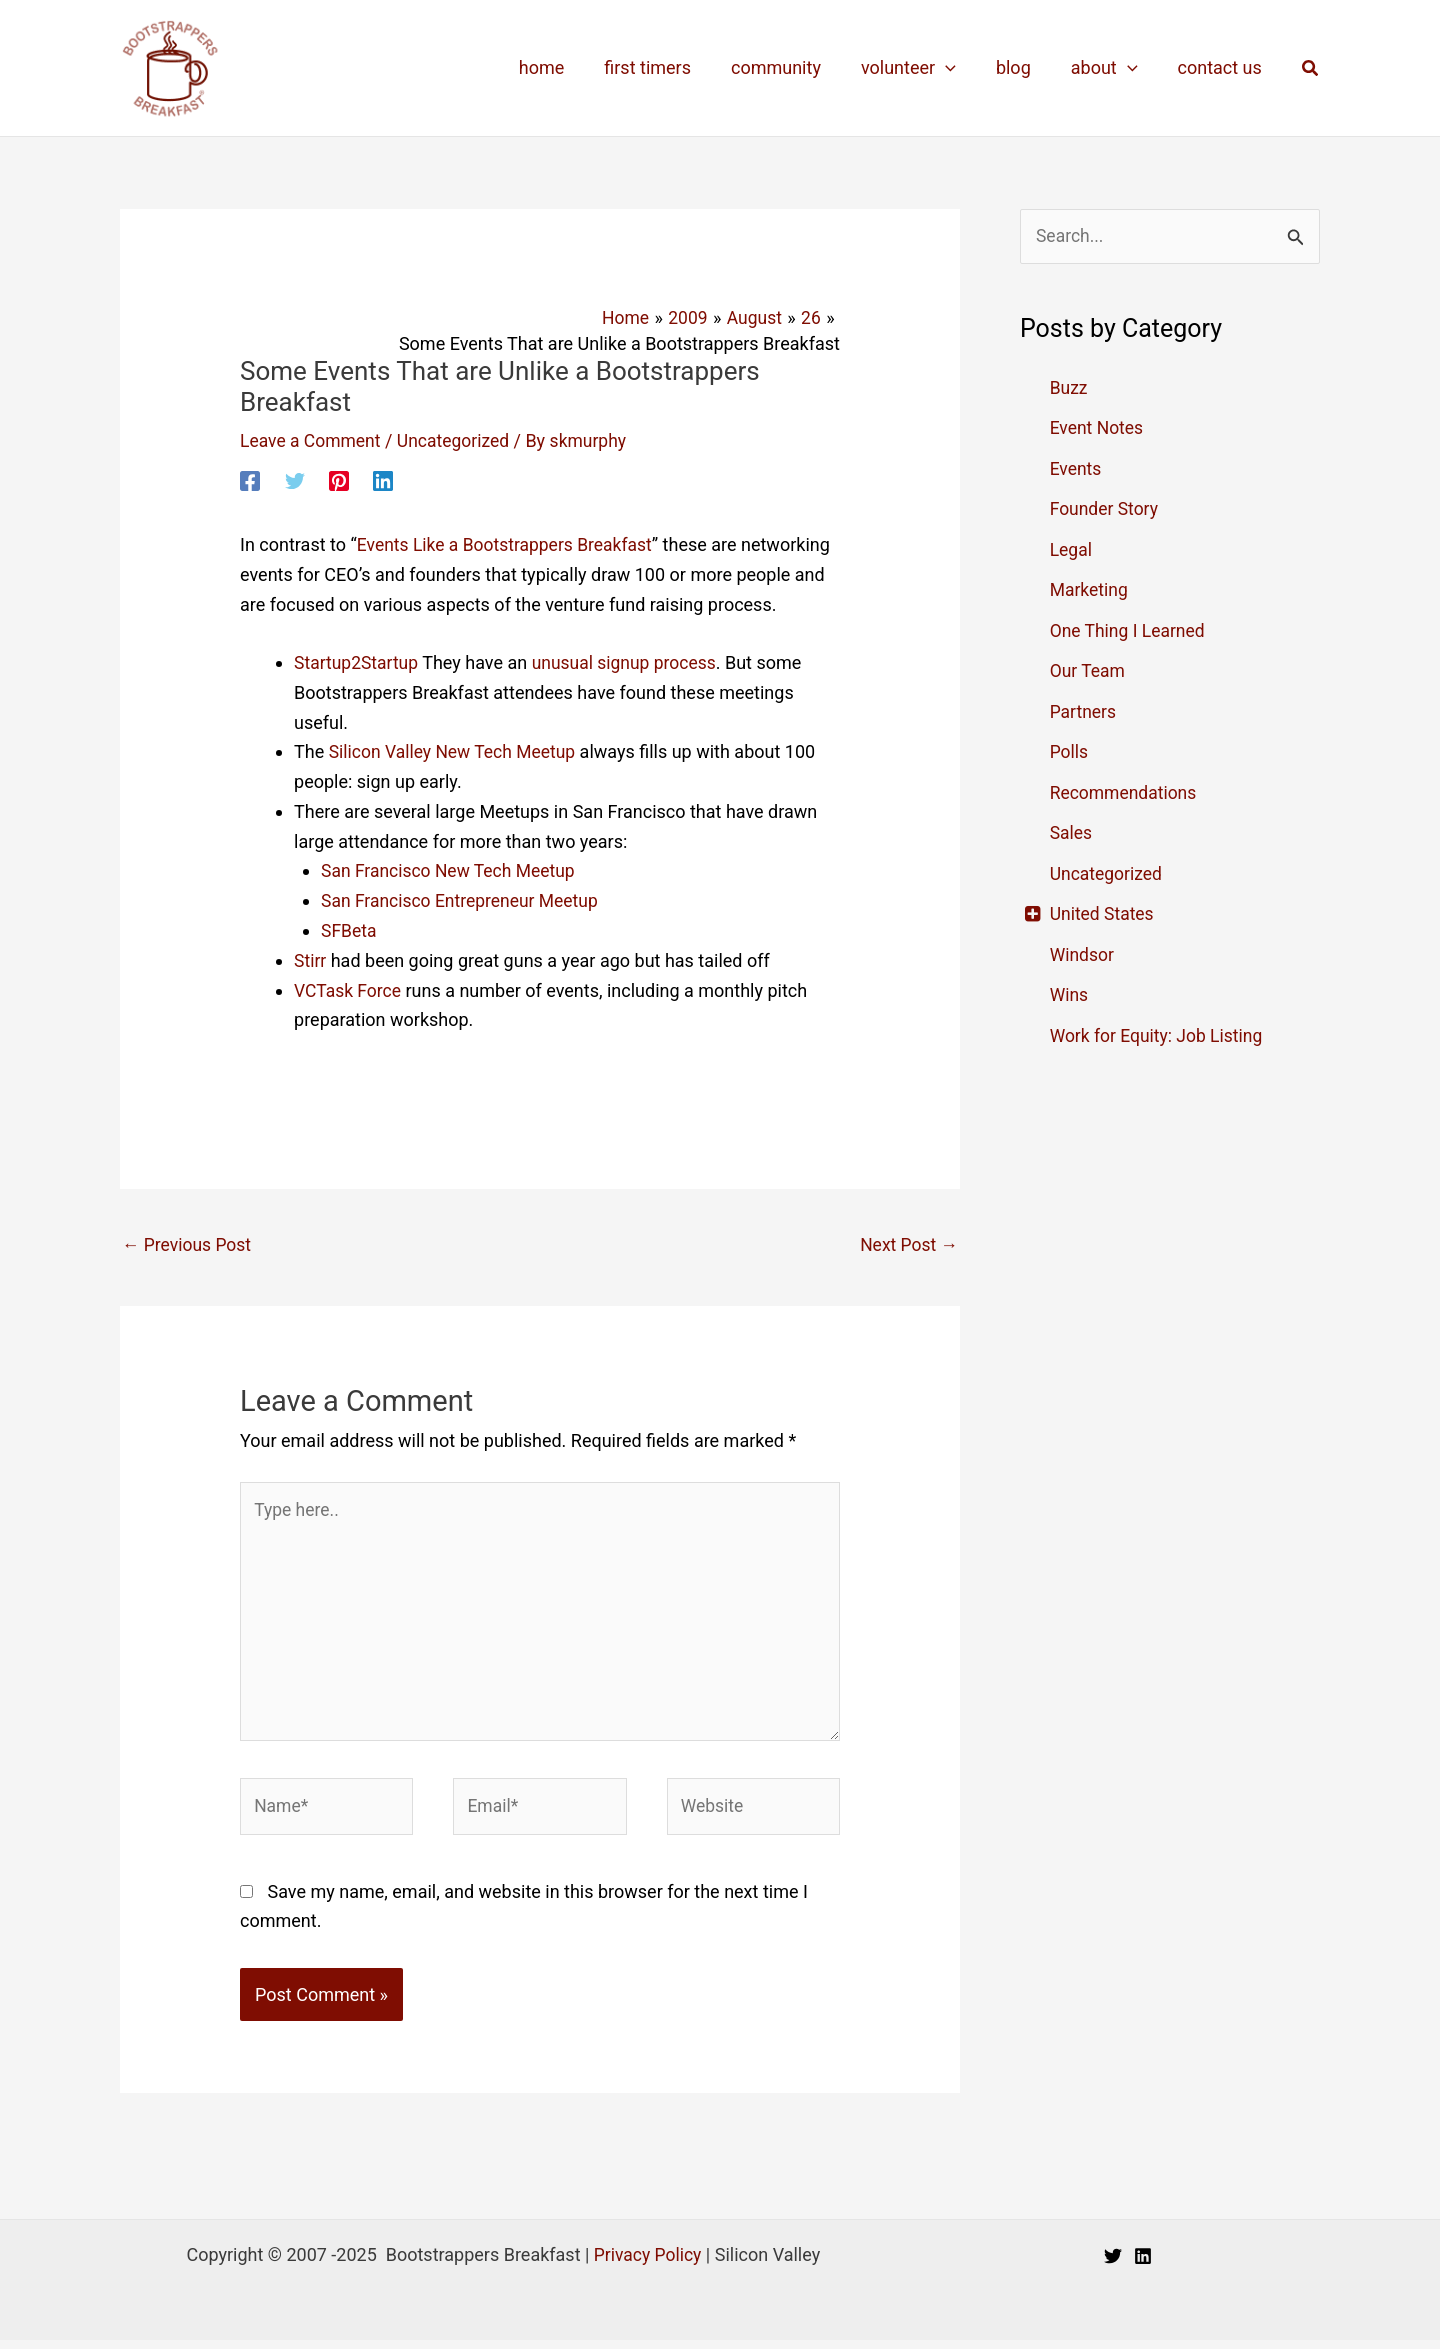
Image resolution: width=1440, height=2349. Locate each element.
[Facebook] (250, 479)
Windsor (1083, 955)
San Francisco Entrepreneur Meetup (463, 899)
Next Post (907, 1243)
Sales (1072, 833)
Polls (1070, 752)
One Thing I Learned (1130, 631)
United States (1103, 914)
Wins (1070, 995)
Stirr (310, 958)
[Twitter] (295, 479)
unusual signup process (630, 662)
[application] (959, 68)
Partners (1084, 712)
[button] (1311, 68)
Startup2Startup (358, 662)
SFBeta (349, 929)
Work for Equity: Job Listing (1159, 1036)
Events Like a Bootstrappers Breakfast (509, 544)
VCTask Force (349, 988)
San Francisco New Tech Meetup (451, 869)
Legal (1072, 550)
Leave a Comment (312, 440)
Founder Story (1106, 509)
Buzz (1069, 388)
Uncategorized (459, 440)
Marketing (1090, 590)
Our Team (1089, 671)
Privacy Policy (647, 2263)
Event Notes (1098, 428)
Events (1076, 469)
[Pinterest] (339, 479)
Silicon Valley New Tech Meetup (456, 751)
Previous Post (188, 1243)
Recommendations (1125, 793)
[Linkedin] (383, 479)
